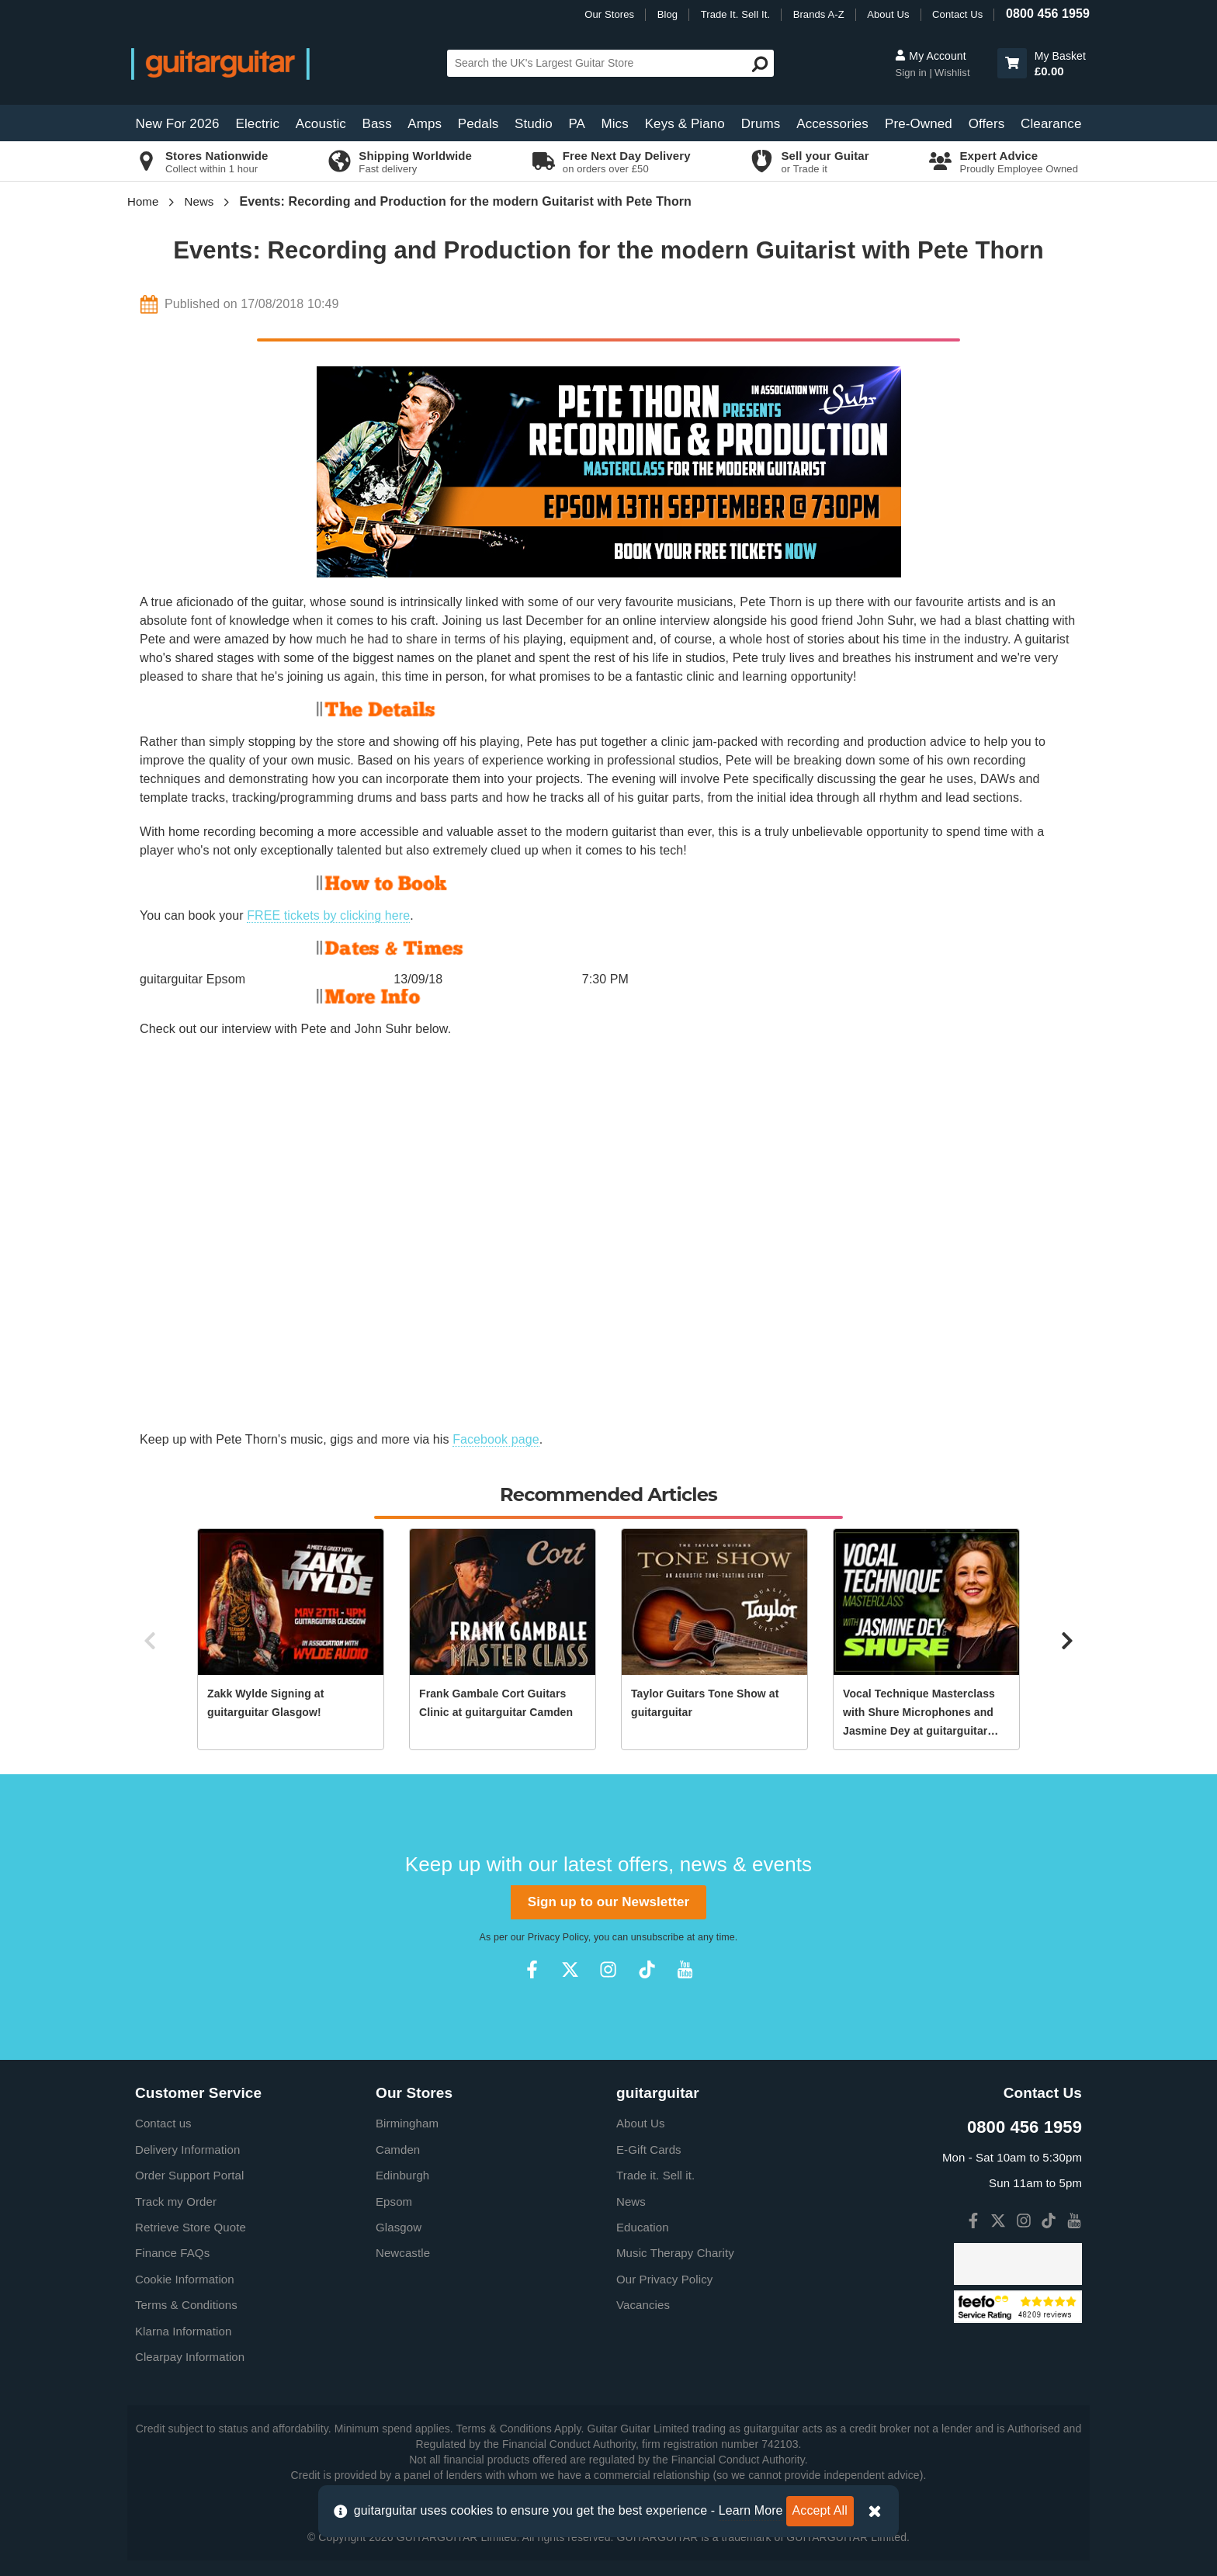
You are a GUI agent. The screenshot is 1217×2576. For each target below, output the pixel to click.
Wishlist (952, 72)
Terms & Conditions (186, 2304)
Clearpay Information (189, 2356)
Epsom (394, 2201)
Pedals (478, 123)
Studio (534, 123)
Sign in (912, 72)
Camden (398, 2149)
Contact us (163, 2123)
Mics (614, 123)
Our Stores (609, 14)
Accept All (820, 2510)
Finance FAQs (172, 2252)
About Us (888, 14)
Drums (761, 123)
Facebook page (495, 1439)
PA (576, 123)
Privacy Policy (558, 1937)
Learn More (751, 2510)
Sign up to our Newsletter (608, 1902)
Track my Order (176, 2201)
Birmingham (407, 2123)
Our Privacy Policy (664, 2279)
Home (142, 201)
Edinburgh (402, 2175)
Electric (258, 123)
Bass (377, 123)
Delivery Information (187, 2149)
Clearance (1051, 123)
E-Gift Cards (648, 2149)
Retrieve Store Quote (190, 2227)
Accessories (832, 123)
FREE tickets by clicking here (328, 915)
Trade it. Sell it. (655, 2175)
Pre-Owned (918, 123)
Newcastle (403, 2252)
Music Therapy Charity (675, 2252)
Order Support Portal (189, 2175)
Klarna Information (183, 2331)
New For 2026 (178, 123)
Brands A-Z (818, 14)
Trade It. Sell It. (735, 14)
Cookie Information (184, 2279)
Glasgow (398, 2227)
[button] (1012, 63)
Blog (667, 14)
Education (642, 2227)
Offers (987, 123)
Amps (424, 123)
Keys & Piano (685, 123)
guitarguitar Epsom (192, 979)
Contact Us (957, 14)
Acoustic (321, 123)
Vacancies (643, 2304)
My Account (930, 56)
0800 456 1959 (1048, 13)
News (199, 201)
